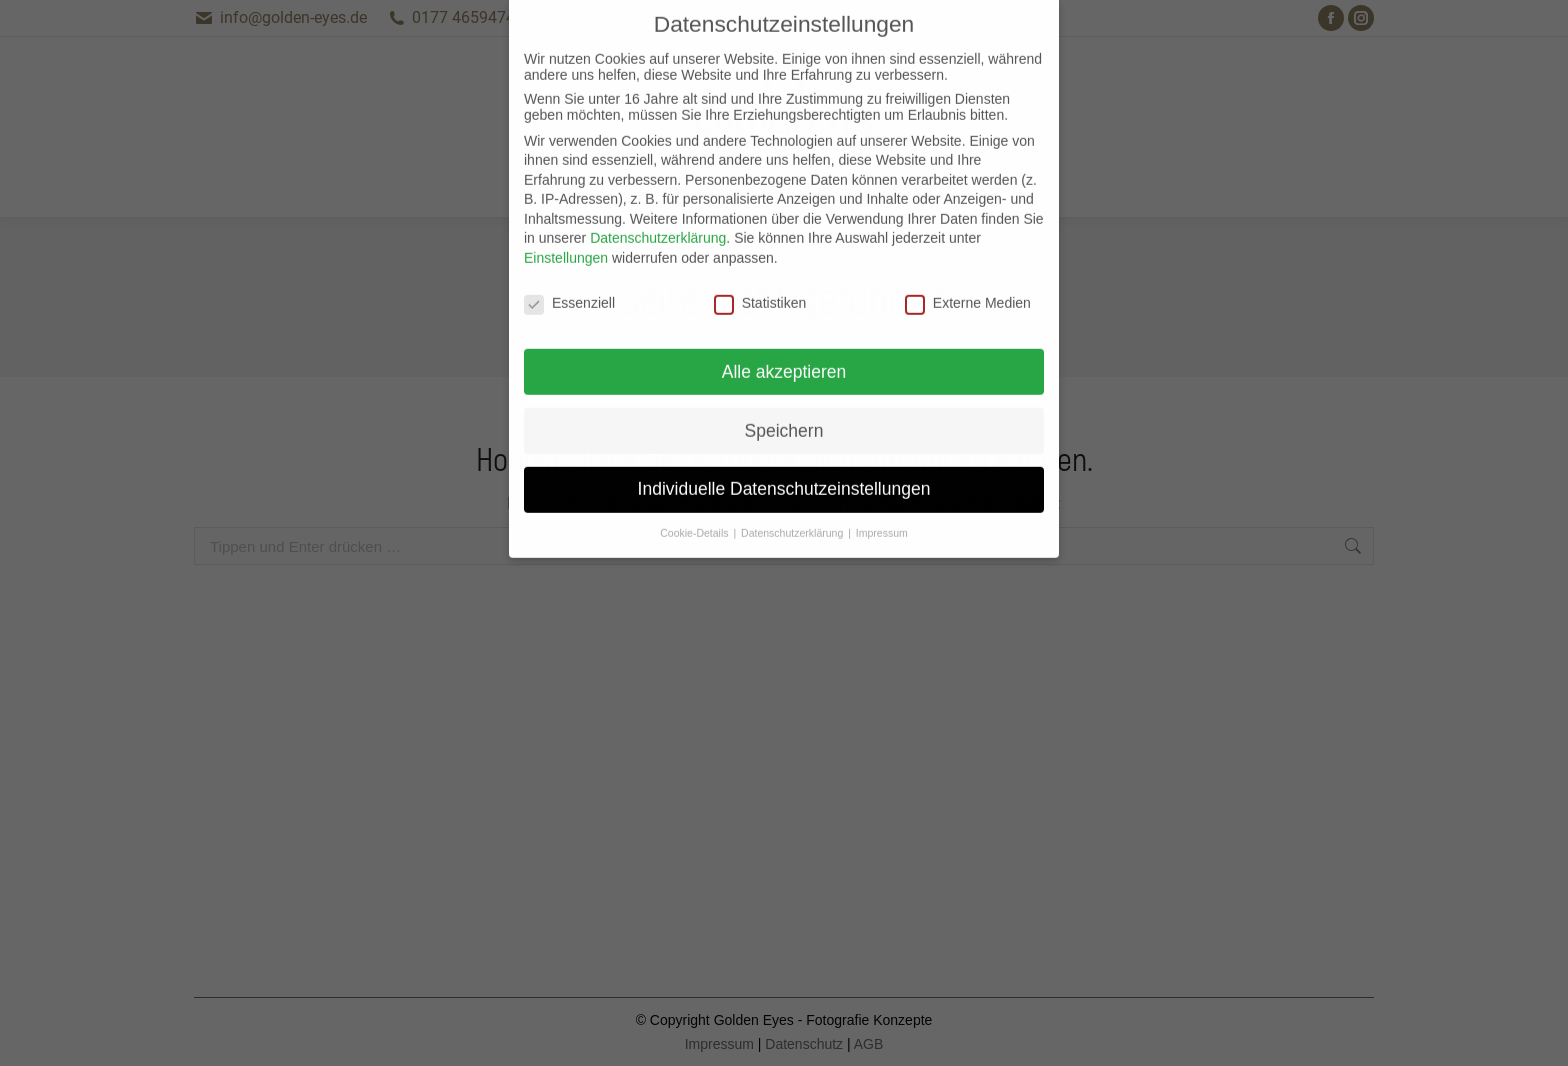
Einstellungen (566, 232)
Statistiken (760, 277)
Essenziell (569, 277)
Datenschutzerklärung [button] (793, 507)
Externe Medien (968, 277)
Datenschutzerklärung (658, 212)
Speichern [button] (784, 404)
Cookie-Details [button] (695, 507)
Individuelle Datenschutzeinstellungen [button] (784, 463)
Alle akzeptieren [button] (784, 345)
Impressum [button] (882, 507)
